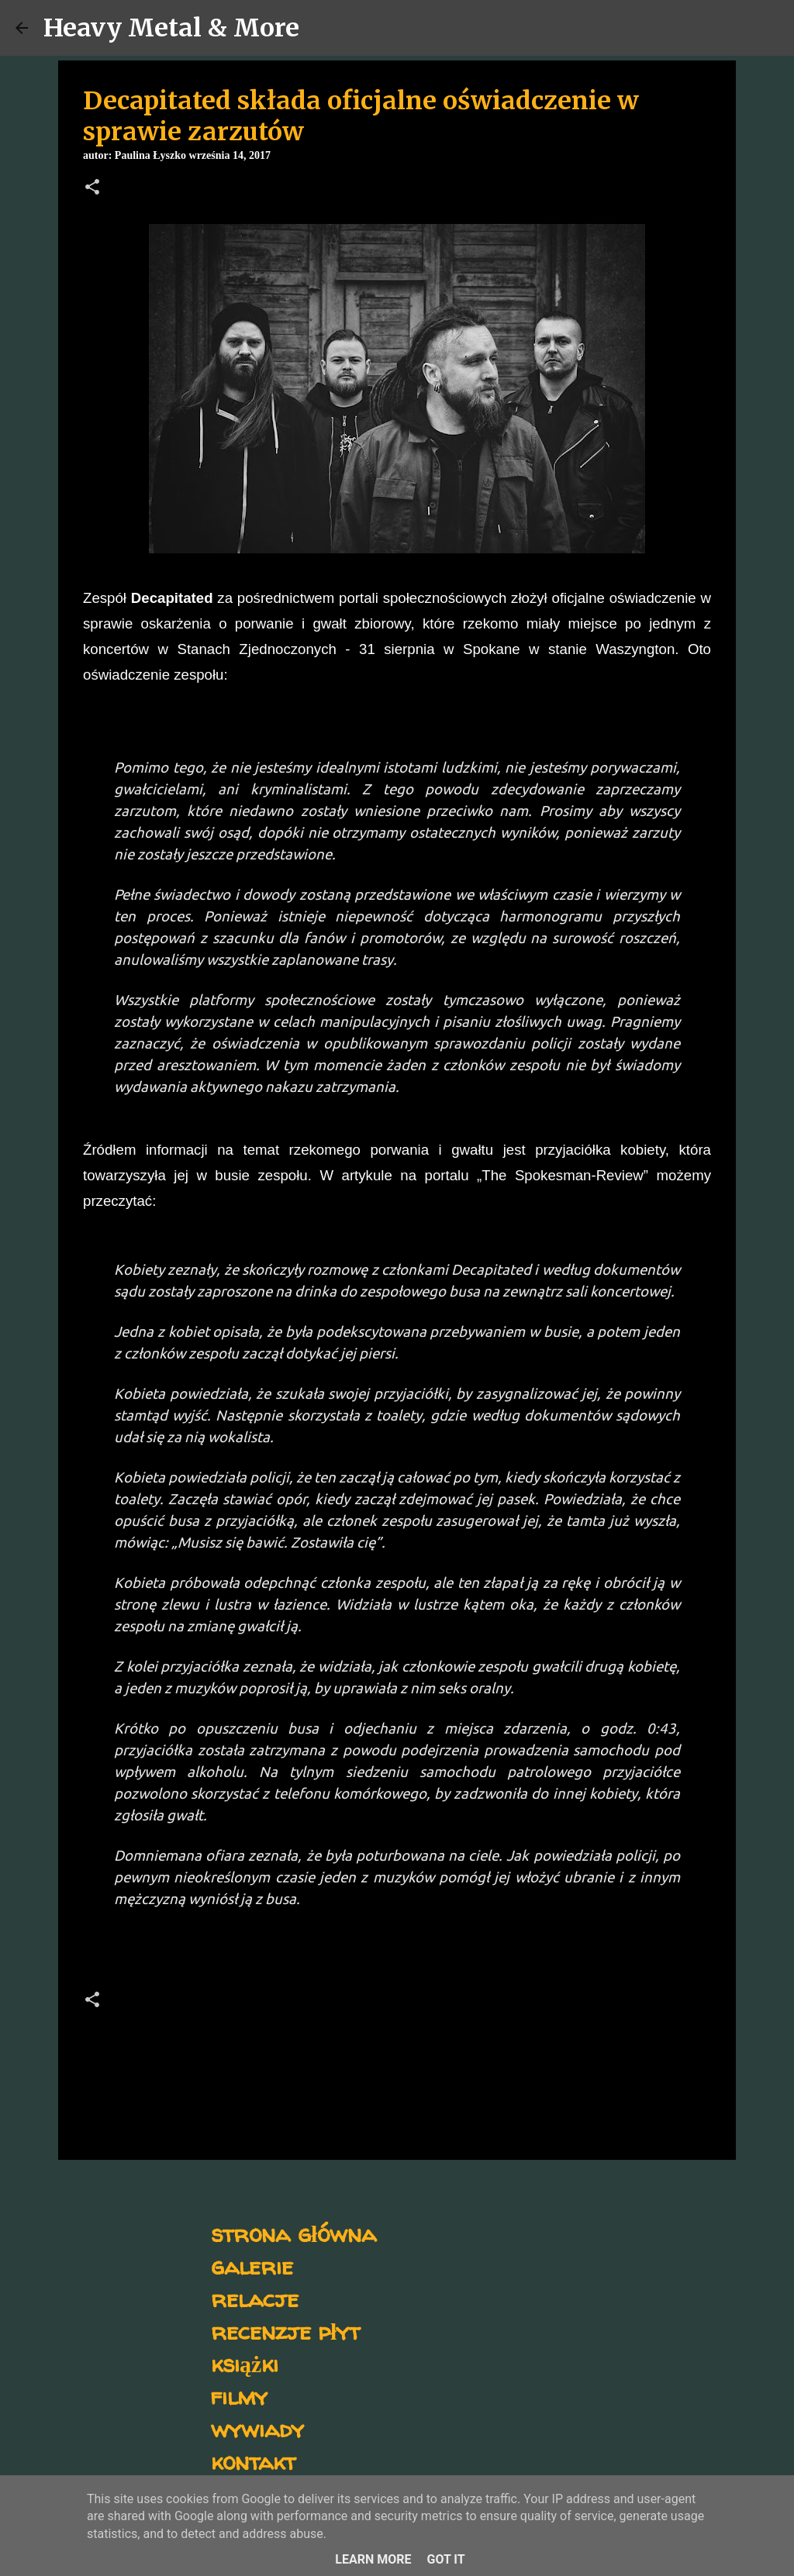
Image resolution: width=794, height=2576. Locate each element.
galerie (252, 2266)
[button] (92, 188)
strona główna (293, 2233)
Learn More (373, 2559)
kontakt (253, 2461)
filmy (239, 2396)
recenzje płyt (285, 2331)
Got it (445, 2559)
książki (244, 2363)
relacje (255, 2298)
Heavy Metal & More (171, 27)
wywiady (257, 2428)
